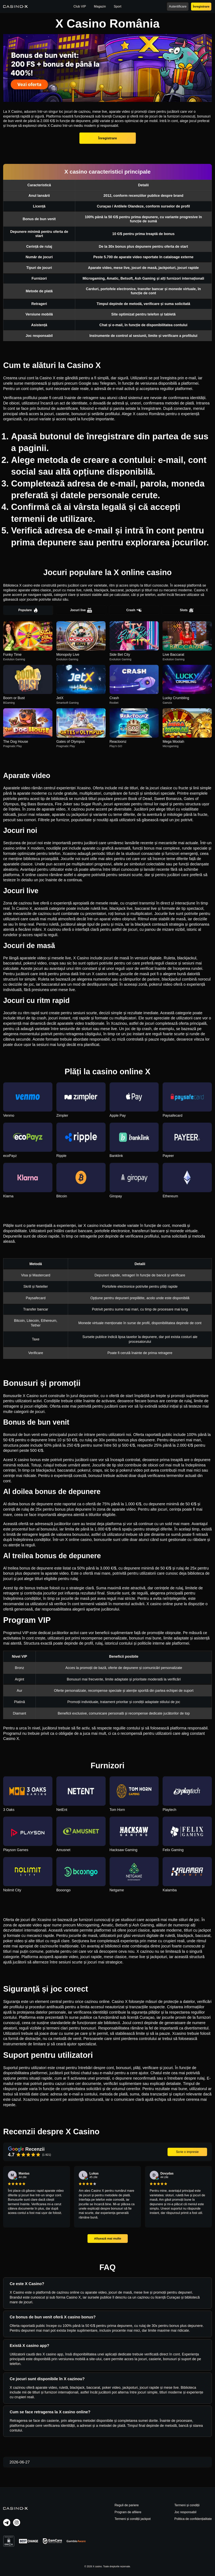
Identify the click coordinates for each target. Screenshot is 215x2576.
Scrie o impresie (187, 2152)
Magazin (100, 6)
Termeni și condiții (187, 2505)
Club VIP (80, 6)
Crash (133, 610)
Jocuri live (81, 610)
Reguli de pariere (127, 2505)
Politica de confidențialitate (193, 2519)
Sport (117, 6)
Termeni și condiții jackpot (133, 2519)
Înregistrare (201, 6)
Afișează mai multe (107, 2238)
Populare (28, 610)
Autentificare (178, 6)
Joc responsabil (185, 2512)
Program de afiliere (128, 2512)
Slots (187, 610)
